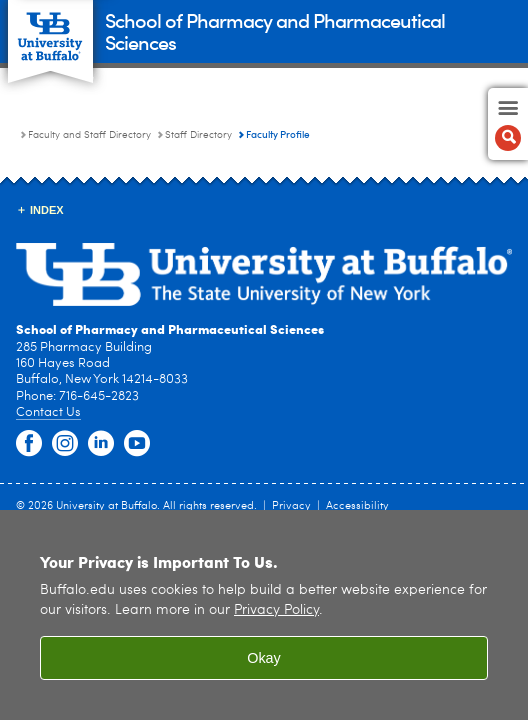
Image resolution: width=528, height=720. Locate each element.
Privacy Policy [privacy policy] (276, 610)
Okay (264, 658)
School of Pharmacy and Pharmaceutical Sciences (275, 30)
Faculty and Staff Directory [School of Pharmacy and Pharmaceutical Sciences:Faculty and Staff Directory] (89, 135)
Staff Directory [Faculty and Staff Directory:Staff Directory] (198, 135)
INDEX (47, 210)
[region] (264, 615)
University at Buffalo (106, 506)
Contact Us (48, 412)
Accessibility (357, 506)
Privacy (291, 506)
